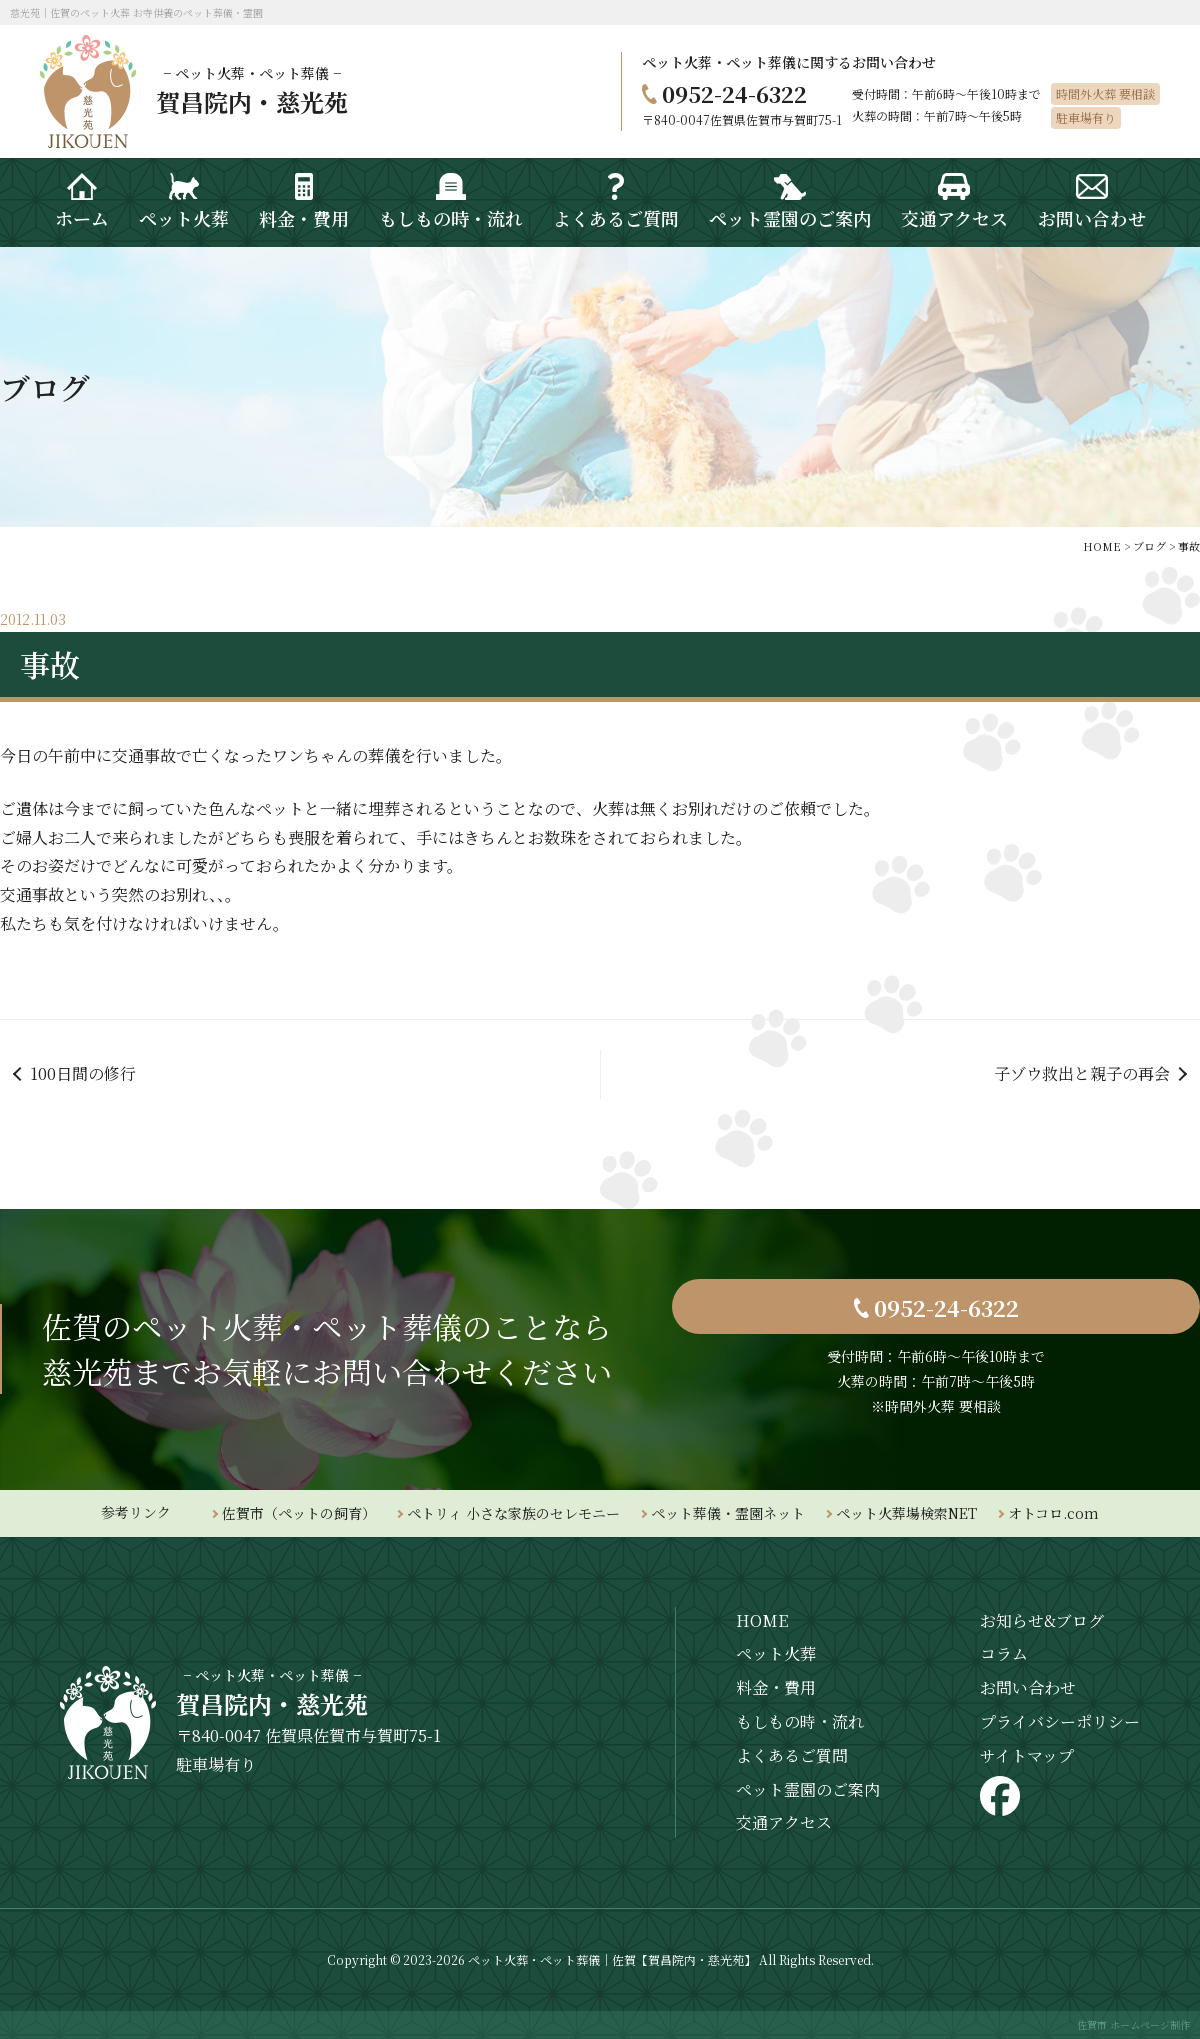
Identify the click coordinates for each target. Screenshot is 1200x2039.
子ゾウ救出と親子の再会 (1082, 1073)
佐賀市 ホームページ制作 (1133, 2024)
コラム (1004, 1653)
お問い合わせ (1028, 1687)
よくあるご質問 (792, 1755)
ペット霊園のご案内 (808, 1789)
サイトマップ (1027, 1755)
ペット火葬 (776, 1653)
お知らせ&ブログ (1042, 1620)
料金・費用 (776, 1687)
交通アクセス (784, 1822)
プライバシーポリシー (1060, 1721)
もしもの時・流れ (800, 1721)
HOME (762, 1620)
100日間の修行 (83, 1073)
